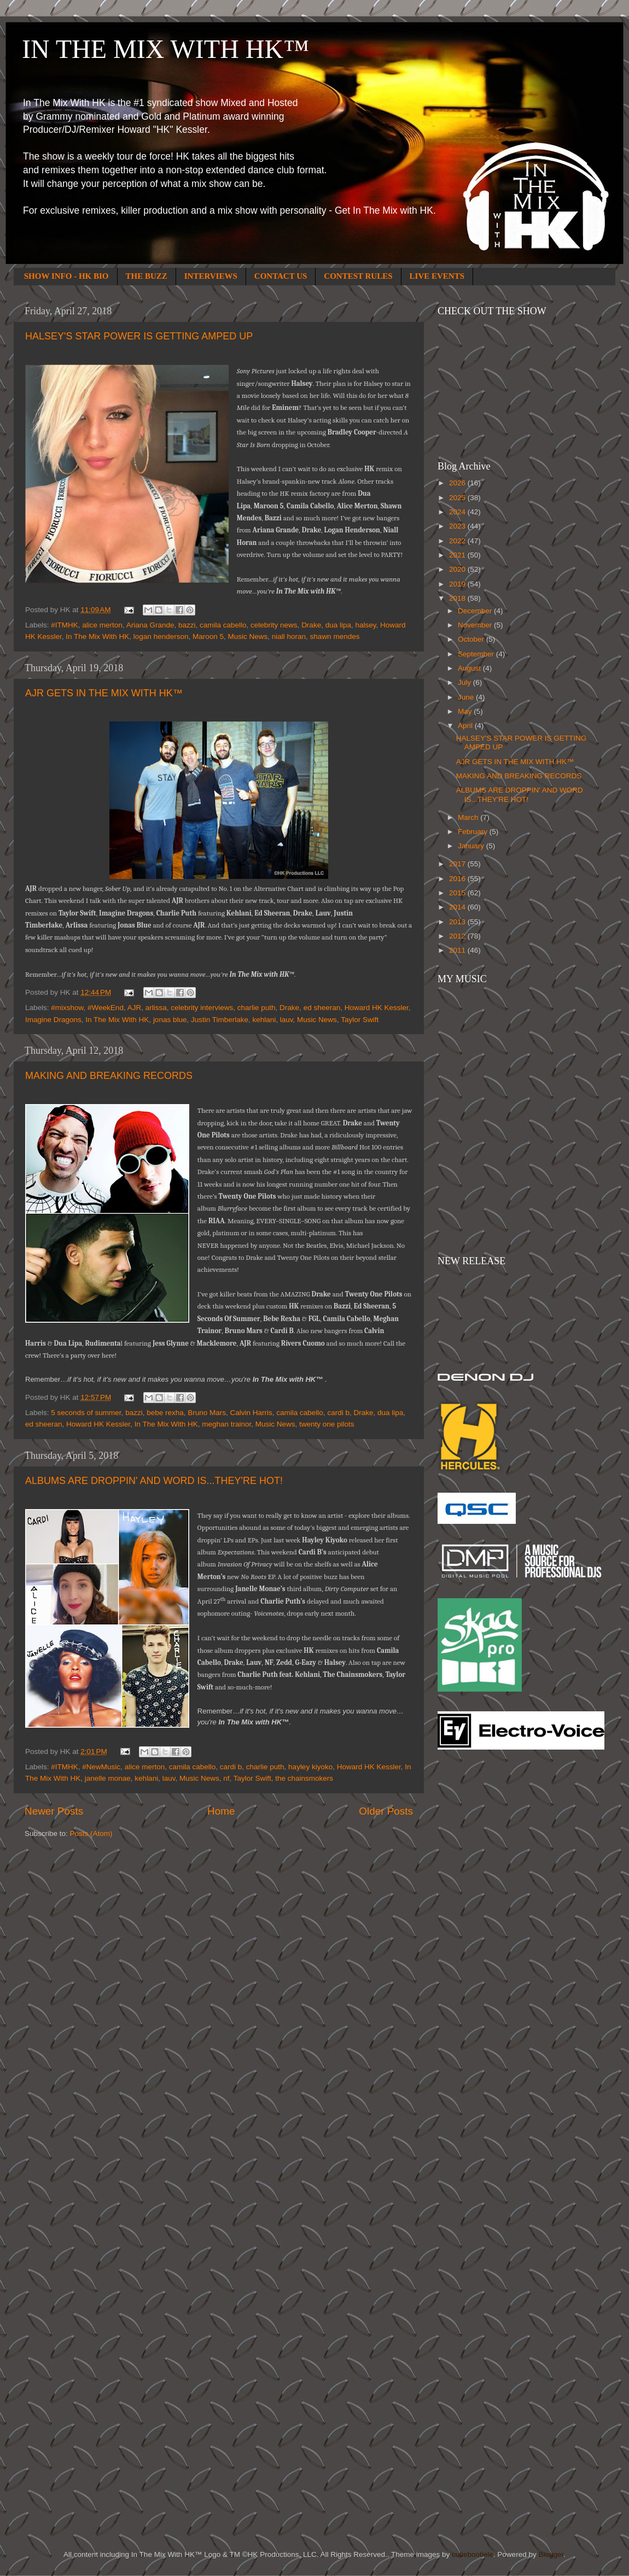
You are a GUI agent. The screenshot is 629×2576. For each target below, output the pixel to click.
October (472, 639)
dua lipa (338, 625)
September (477, 654)
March (469, 817)
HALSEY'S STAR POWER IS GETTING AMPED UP (139, 336)
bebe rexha (165, 1413)
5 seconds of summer (86, 1413)
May (466, 711)
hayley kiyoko (310, 1767)
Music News (248, 636)
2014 (458, 907)
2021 (458, 555)
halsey (365, 625)
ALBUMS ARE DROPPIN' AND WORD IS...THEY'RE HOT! (154, 1480)
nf (226, 1778)
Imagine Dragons (53, 1020)
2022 (458, 541)
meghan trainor (226, 1424)
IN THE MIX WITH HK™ (165, 48)
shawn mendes (335, 636)
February (474, 832)
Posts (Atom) (91, 1833)
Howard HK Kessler (377, 1008)
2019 (458, 584)
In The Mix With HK (97, 636)
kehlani (264, 1020)
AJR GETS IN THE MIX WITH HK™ (104, 693)
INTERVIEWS (210, 276)
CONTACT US (280, 276)
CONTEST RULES (358, 276)
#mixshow (67, 1008)
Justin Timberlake (219, 1020)
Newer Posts (54, 1811)
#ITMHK (64, 625)
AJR (134, 1008)
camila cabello (223, 625)
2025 (458, 498)
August (470, 668)
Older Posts (386, 1811)
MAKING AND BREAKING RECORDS (109, 1075)
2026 (458, 483)
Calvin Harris (251, 1413)
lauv (286, 1020)
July (465, 682)
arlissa (156, 1008)
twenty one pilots (326, 1424)
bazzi (187, 625)
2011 (458, 950)
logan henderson (161, 636)
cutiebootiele (472, 2554)
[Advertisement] (481, 1933)
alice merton (102, 625)
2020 (458, 569)
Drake (311, 625)
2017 (458, 864)
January (472, 846)
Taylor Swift (359, 1020)
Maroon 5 (208, 636)
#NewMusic (101, 1767)
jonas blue (170, 1020)
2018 (458, 598)
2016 (458, 879)
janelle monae (108, 1778)
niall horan (289, 636)
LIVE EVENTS (437, 276)
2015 (458, 893)
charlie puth (256, 1008)
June (467, 697)
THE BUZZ (146, 276)
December (476, 611)
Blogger (550, 2554)
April (466, 725)
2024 (458, 512)
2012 (458, 936)
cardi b (338, 1413)
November (476, 625)
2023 (458, 526)
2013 (458, 922)
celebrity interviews (202, 1008)
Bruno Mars (207, 1413)
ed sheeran (322, 1008)
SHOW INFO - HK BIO (66, 276)
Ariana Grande (150, 625)
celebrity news (274, 625)
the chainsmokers (304, 1778)
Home (221, 1811)
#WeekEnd (106, 1008)
